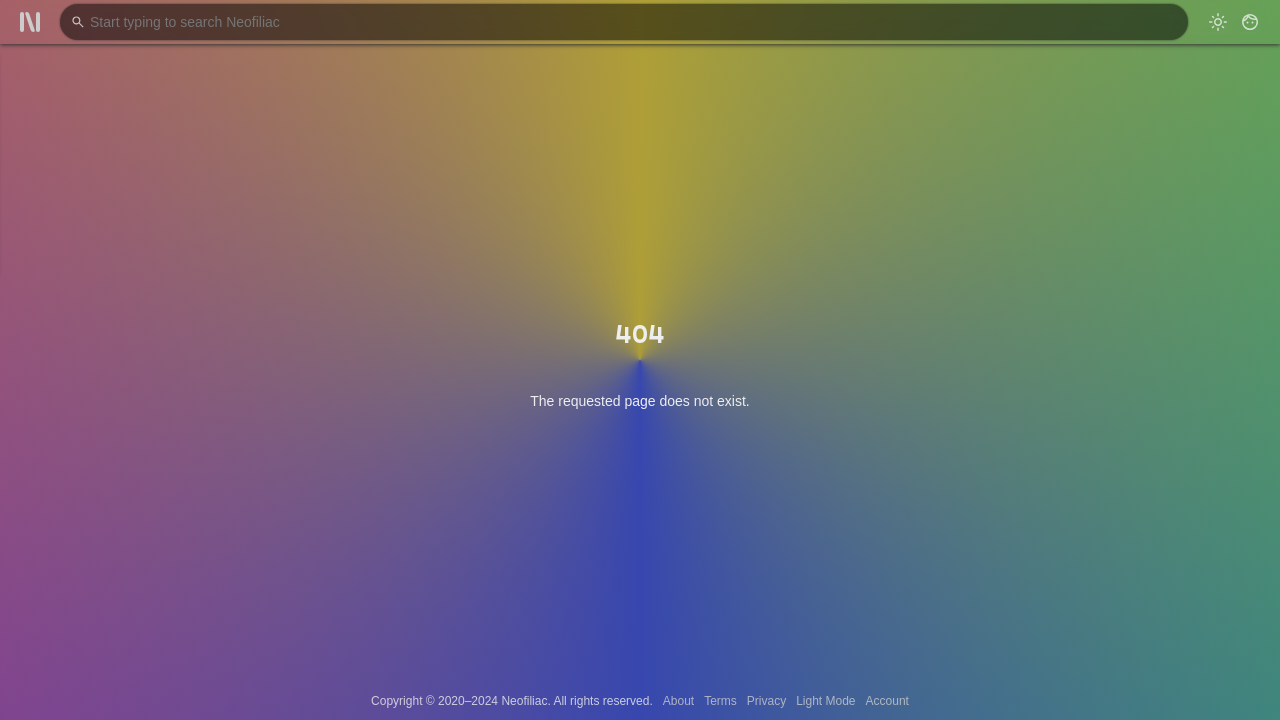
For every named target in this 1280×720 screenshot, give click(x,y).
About (678, 701)
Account (887, 701)
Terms (720, 701)
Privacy (766, 701)
